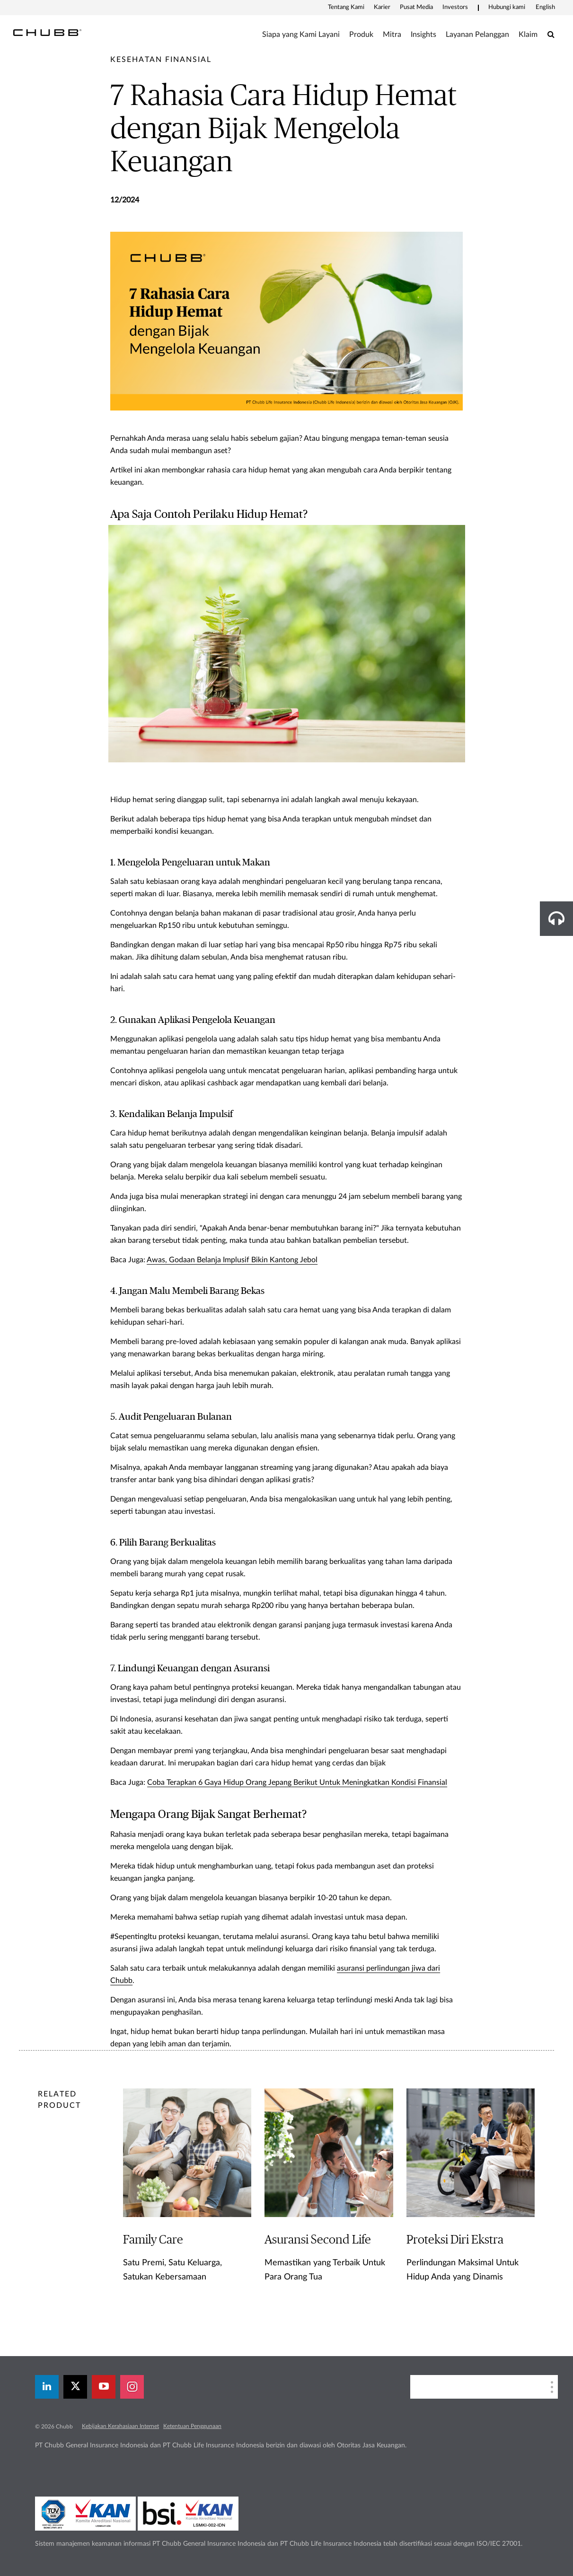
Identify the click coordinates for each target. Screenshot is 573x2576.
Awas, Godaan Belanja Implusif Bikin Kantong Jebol (232, 1260)
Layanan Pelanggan (477, 34)
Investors (455, 7)
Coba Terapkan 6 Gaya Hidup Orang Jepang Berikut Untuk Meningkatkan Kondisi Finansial (297, 1782)
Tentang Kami (346, 7)
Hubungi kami (506, 7)
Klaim (528, 34)
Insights (423, 34)
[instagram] (132, 2387)
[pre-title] (161, 59)
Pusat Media (416, 7)
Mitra (392, 34)
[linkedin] (47, 2387)
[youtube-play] (103, 2387)
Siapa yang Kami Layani (301, 34)
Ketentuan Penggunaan (192, 2426)
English (545, 7)
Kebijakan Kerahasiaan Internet (120, 2426)
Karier (382, 7)
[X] (75, 2387)
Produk (361, 34)
